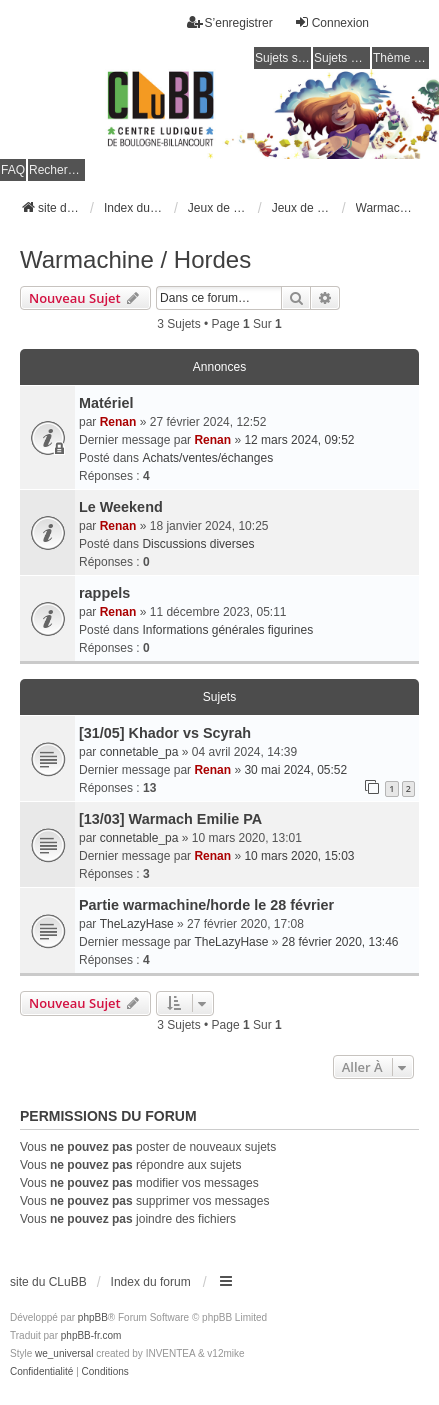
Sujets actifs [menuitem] (342, 58)
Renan (118, 422)
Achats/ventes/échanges (207, 458)
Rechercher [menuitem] (57, 170)
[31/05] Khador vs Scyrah (165, 733)
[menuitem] (41, 1372)
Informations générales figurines (227, 630)
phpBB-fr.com (91, 1335)
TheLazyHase (137, 924)
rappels (104, 593)
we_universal (64, 1353)
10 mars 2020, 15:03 (299, 856)
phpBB (93, 1317)
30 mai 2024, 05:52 (295, 770)
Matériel (106, 403)
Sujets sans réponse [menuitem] (283, 58)
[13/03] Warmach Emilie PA (170, 819)
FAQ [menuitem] (13, 170)
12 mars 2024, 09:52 (299, 440)
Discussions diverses (198, 544)
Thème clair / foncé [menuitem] (401, 58)
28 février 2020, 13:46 (340, 942)
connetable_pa (139, 752)
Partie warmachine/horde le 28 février (206, 905)
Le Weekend (121, 507)
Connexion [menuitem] (331, 22)
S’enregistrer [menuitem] (230, 22)
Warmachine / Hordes (135, 259)
